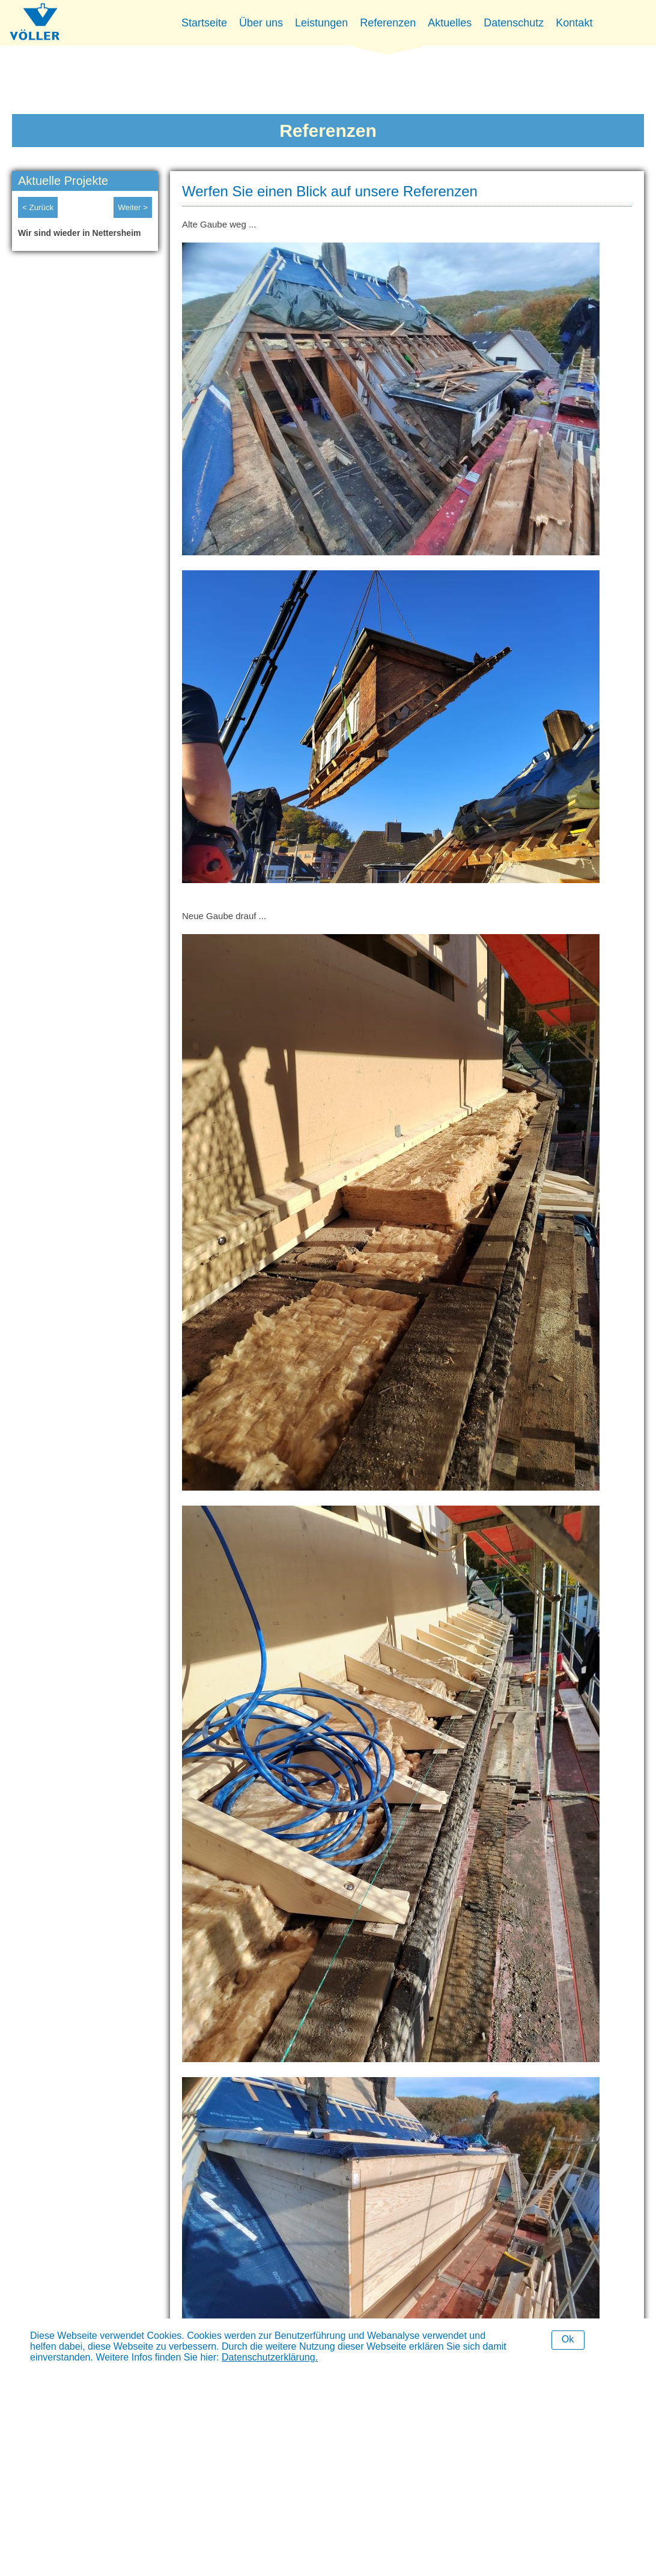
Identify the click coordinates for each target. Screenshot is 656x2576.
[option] (85, 236)
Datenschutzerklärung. (270, 2357)
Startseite (204, 23)
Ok (568, 2339)
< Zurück (37, 207)
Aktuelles (450, 23)
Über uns (261, 23)
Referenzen (388, 23)
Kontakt (574, 23)
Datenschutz (514, 23)
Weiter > (133, 207)
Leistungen (321, 23)
